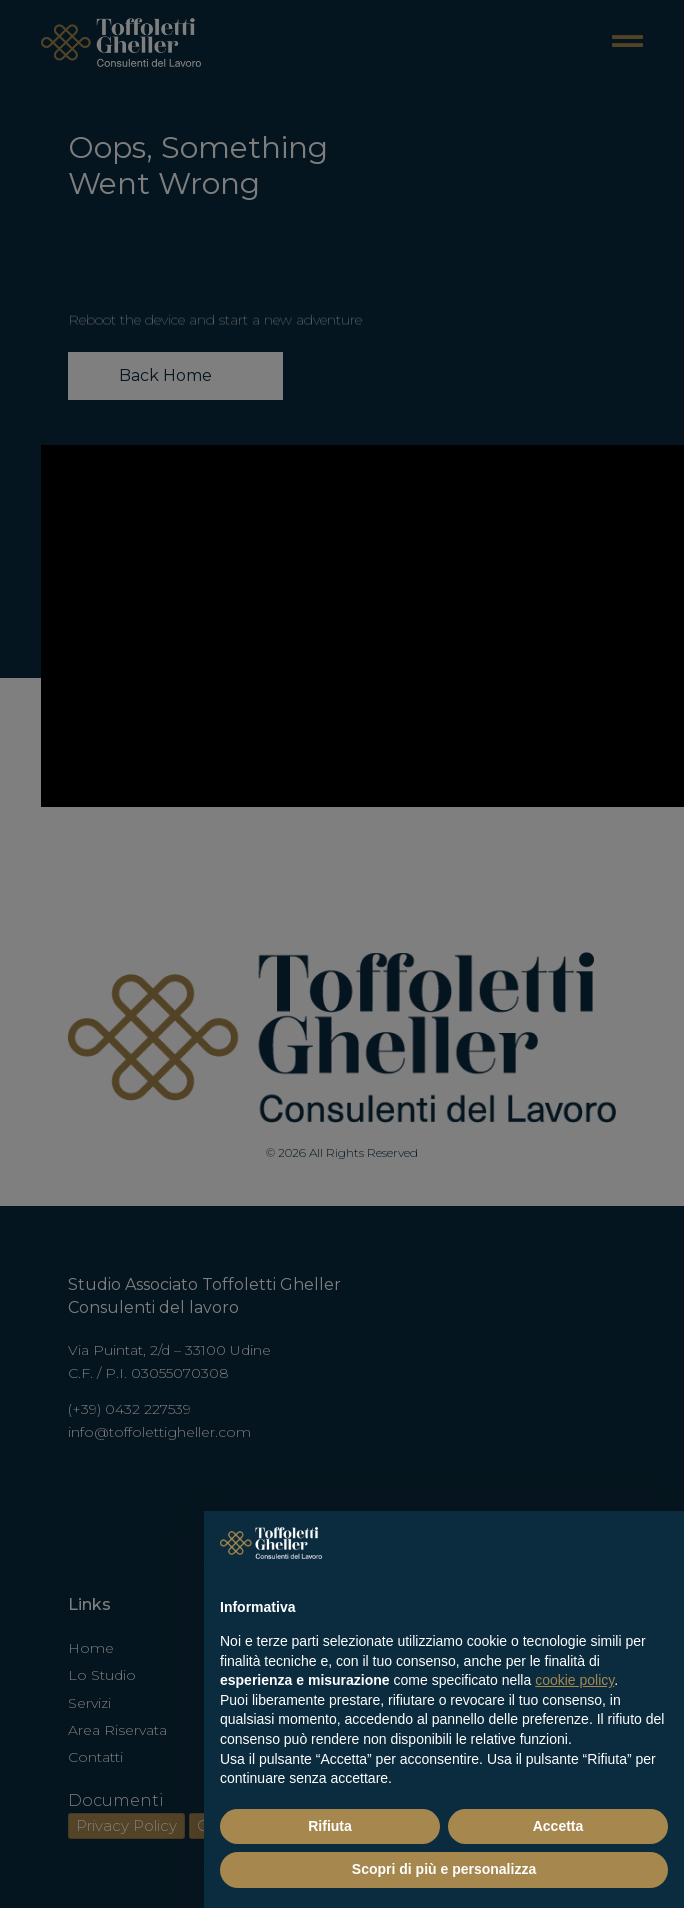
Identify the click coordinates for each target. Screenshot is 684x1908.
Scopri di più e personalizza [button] (444, 1869)
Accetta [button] (558, 1826)
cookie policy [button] (574, 1680)
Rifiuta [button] (330, 1826)
